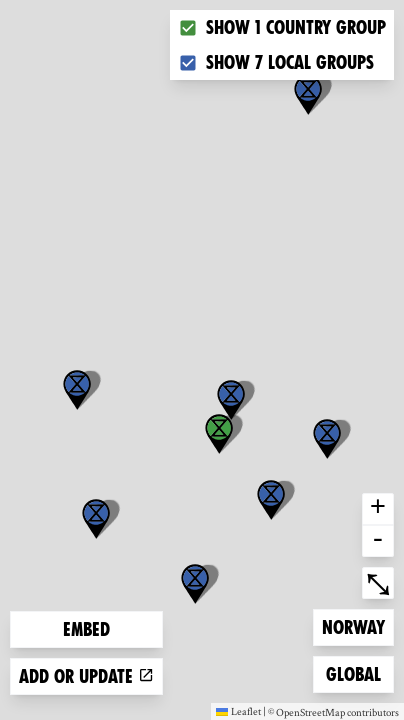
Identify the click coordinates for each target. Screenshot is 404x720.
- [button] (378, 541)
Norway (354, 625)
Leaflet (238, 711)
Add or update (86, 676)
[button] (308, 95)
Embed (86, 629)
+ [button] (378, 509)
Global (358, 672)
